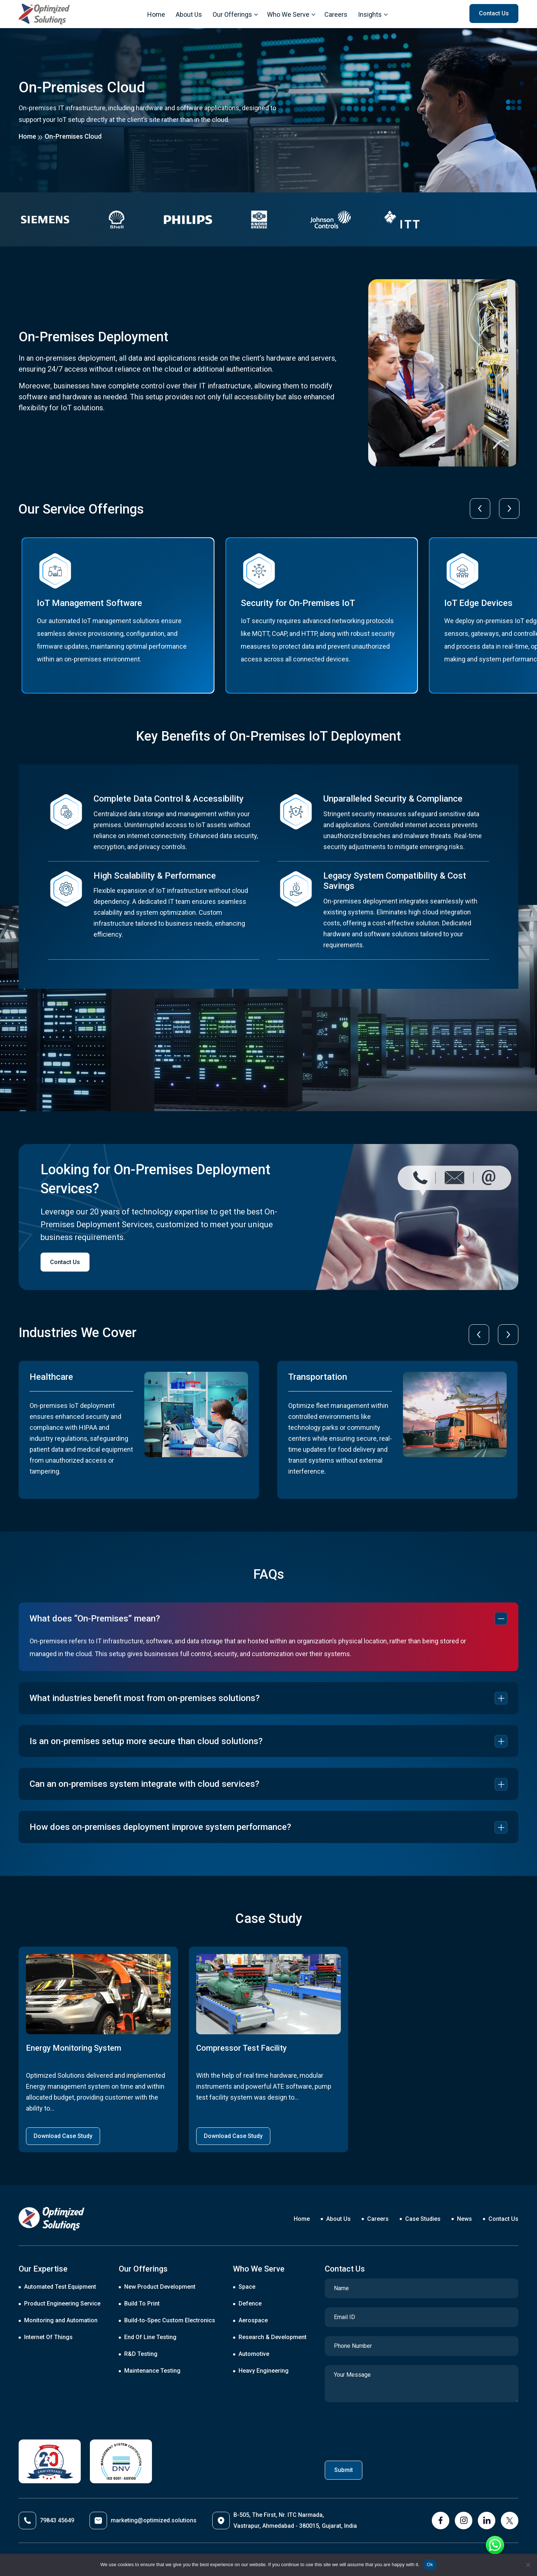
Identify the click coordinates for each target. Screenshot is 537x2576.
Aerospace (253, 2320)
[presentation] (480, 508)
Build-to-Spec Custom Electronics (169, 2320)
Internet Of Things (48, 2337)
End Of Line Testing (150, 2337)
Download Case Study (63, 2135)
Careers (335, 14)
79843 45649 (46, 2520)
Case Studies (423, 2218)
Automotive (254, 2353)
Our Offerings (232, 14)
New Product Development (159, 2286)
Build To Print (142, 2303)
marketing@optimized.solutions (143, 2520)
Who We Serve (288, 14)
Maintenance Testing (152, 2370)
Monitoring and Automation (61, 2320)
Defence (250, 2303)
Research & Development (272, 2337)
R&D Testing (140, 2353)
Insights (370, 14)
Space (247, 2286)
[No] (528, 2564)
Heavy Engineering (264, 2370)
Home (156, 14)
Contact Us (65, 1262)
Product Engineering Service (62, 2303)
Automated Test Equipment (60, 2286)
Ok (430, 2564)
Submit (343, 2469)
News (464, 2218)
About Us (189, 14)
